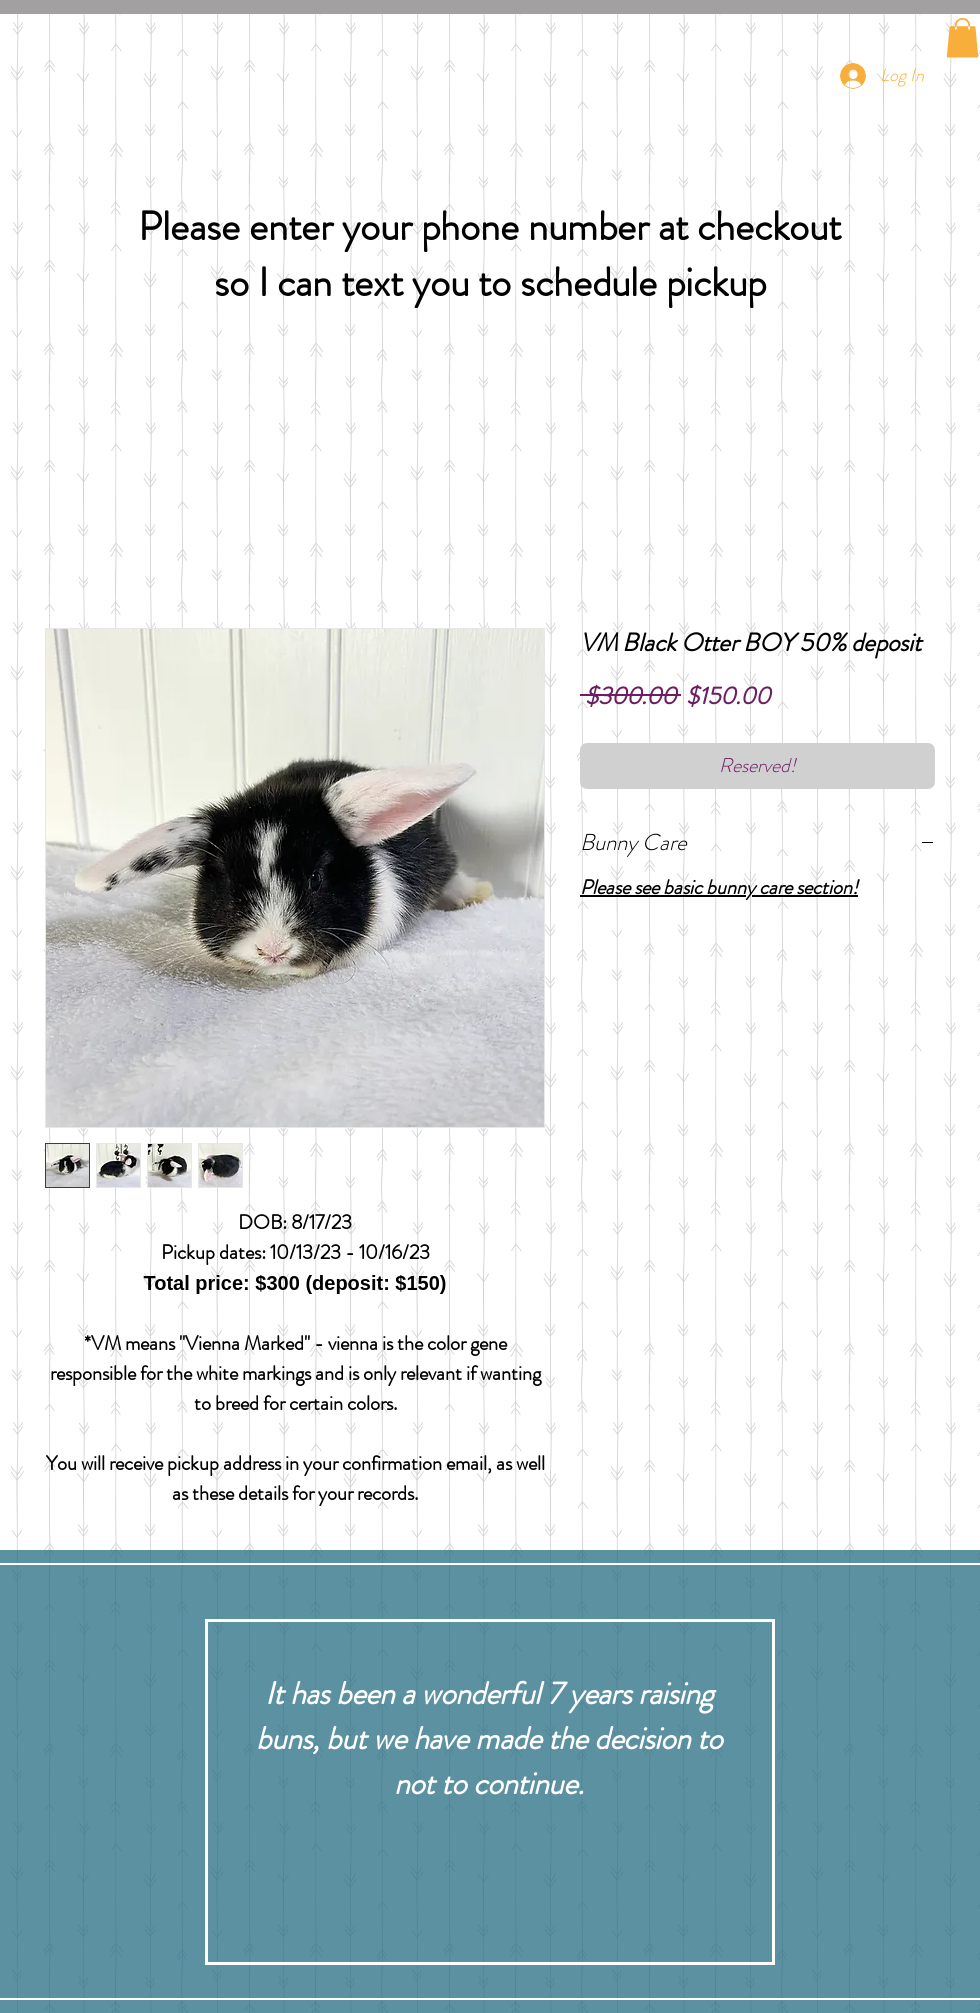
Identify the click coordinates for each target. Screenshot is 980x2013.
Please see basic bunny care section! (719, 887)
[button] (962, 37)
